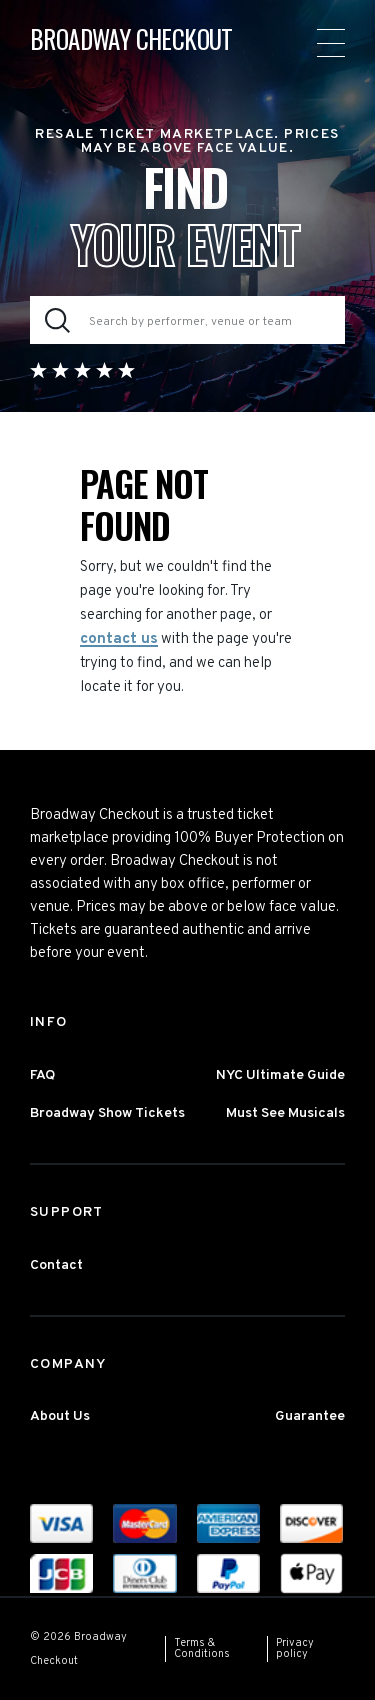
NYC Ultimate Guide (280, 1075)
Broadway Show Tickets (107, 1113)
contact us (119, 639)
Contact (56, 1265)
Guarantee (310, 1416)
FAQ (42, 1075)
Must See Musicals (285, 1113)
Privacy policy (295, 1648)
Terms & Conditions (202, 1648)
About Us (60, 1416)
